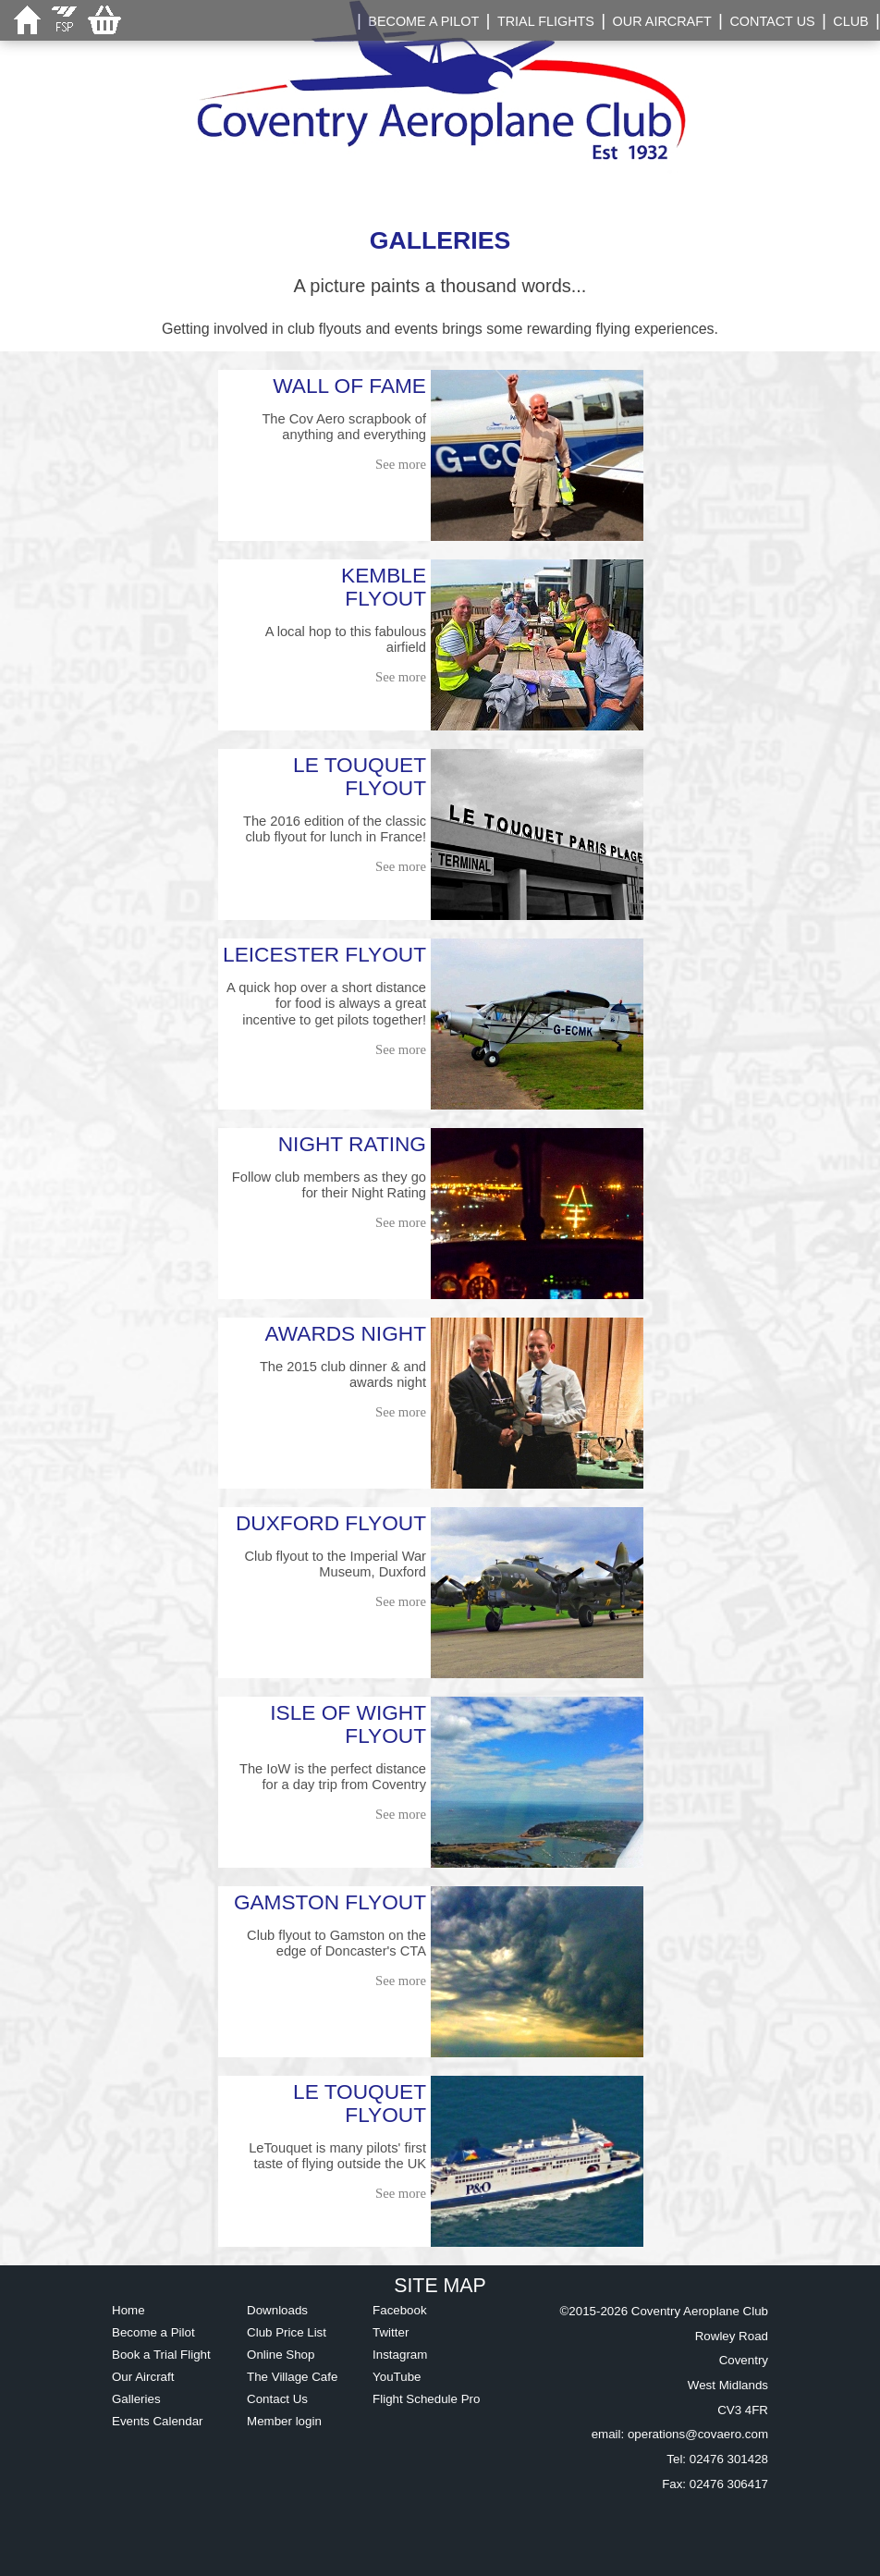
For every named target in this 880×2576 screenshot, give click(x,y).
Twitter (391, 2332)
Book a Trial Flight (161, 2354)
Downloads (277, 2310)
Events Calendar (157, 2421)
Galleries (136, 2399)
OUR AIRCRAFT (662, 21)
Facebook (400, 2310)
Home (128, 2310)
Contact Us (277, 2399)
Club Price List (286, 2332)
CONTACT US (771, 21)
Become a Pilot (153, 2332)
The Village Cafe (292, 2377)
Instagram (400, 2354)
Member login (284, 2421)
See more (400, 464)
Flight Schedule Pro (426, 2399)
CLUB (850, 21)
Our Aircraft (143, 2377)
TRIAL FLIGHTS (545, 21)
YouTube (397, 2377)
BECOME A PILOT (423, 21)
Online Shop (280, 2354)
